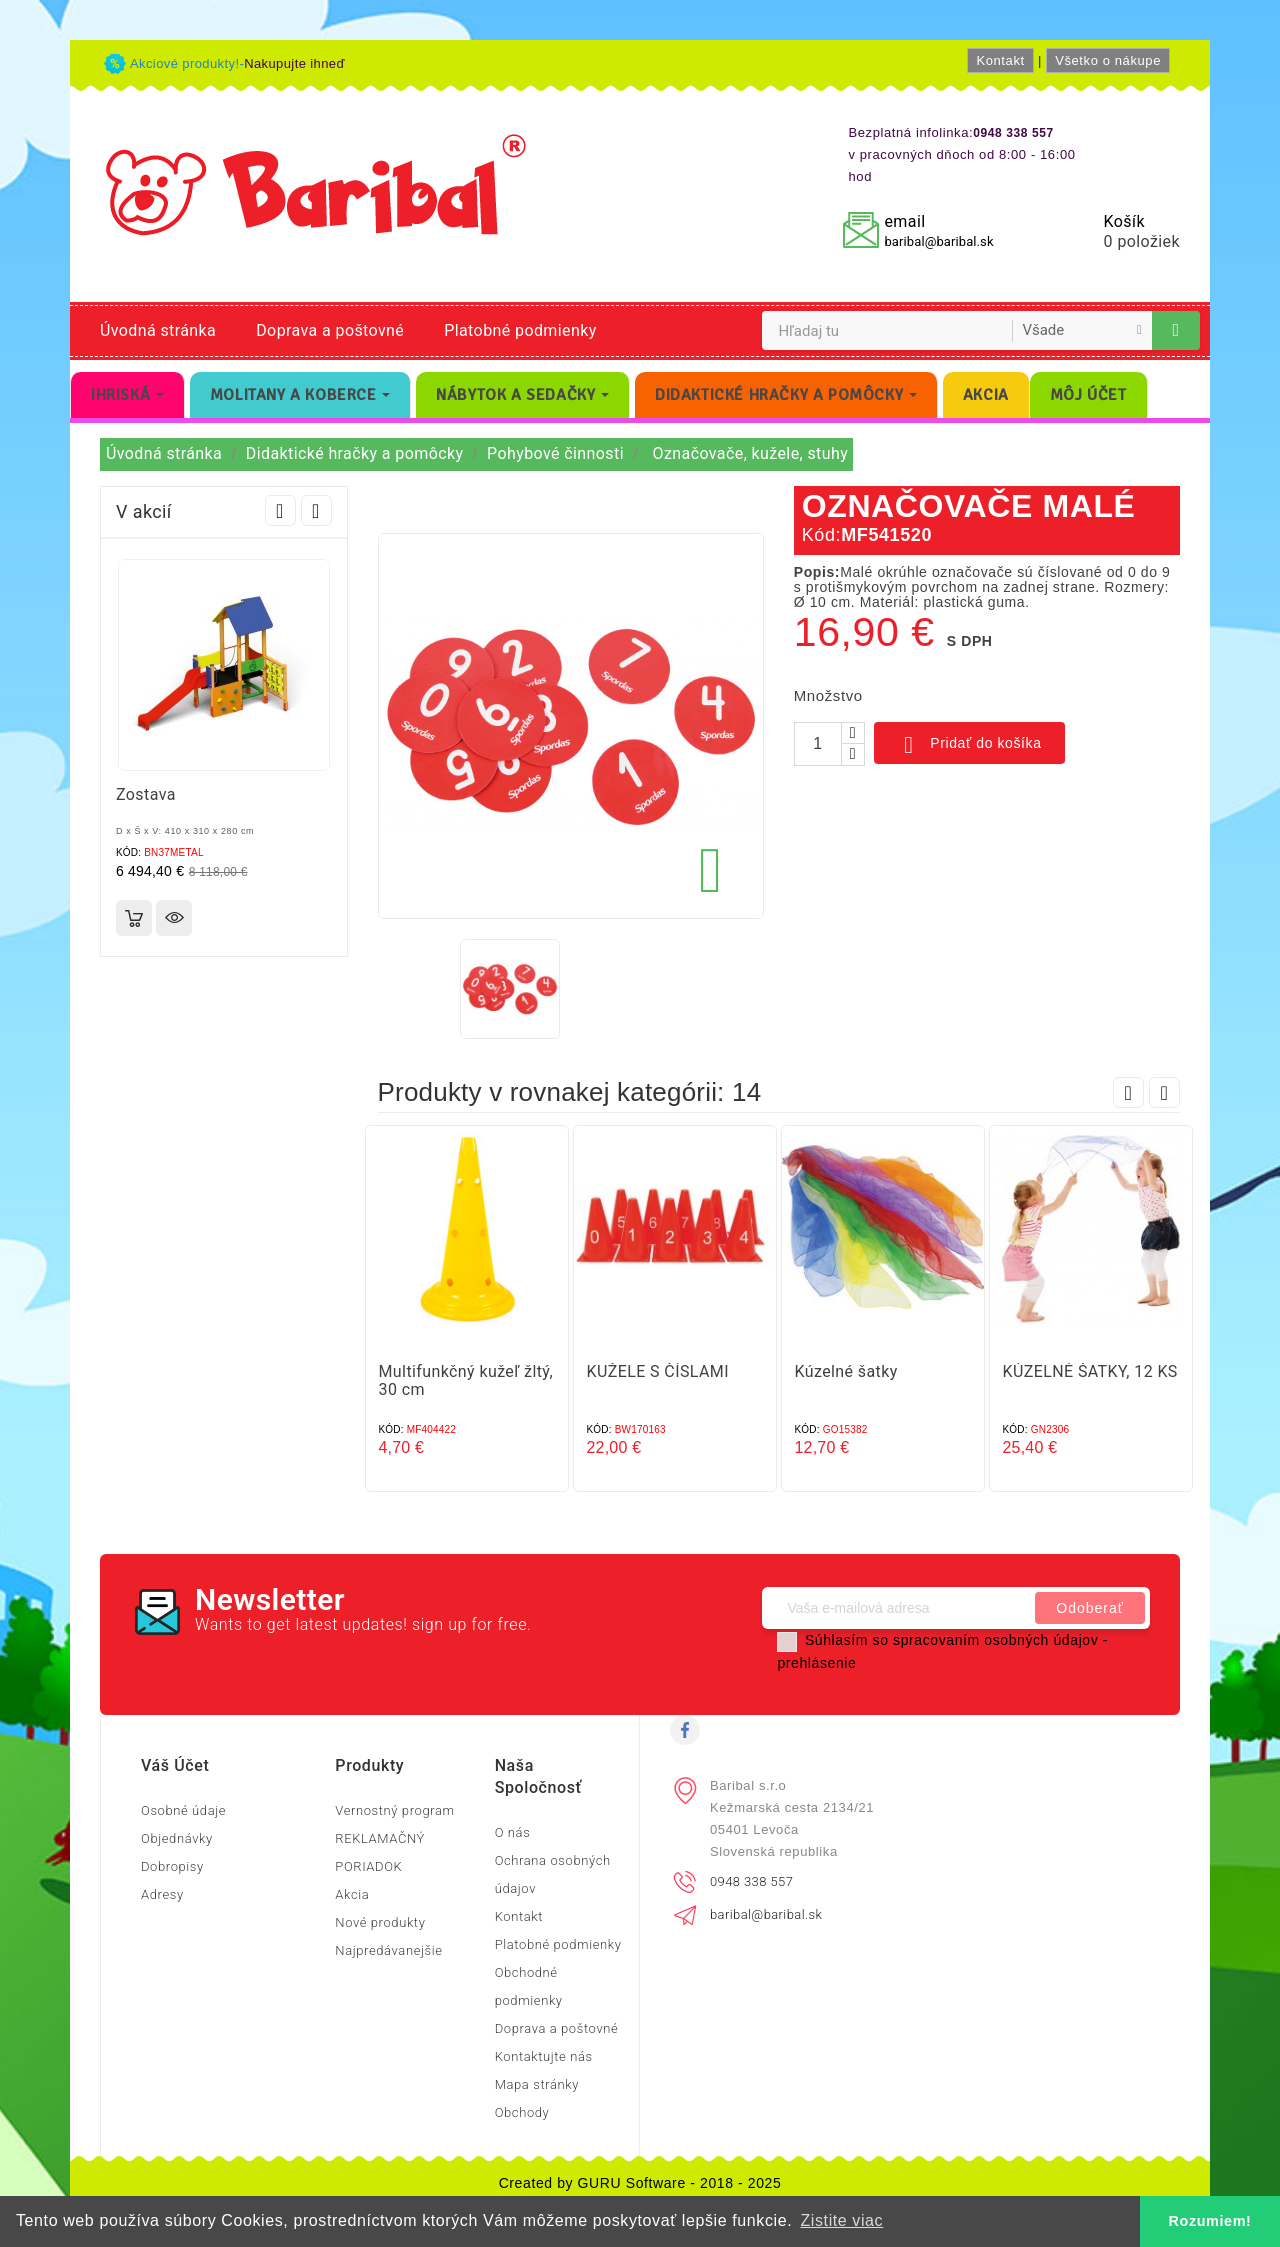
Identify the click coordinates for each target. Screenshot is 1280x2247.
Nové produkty (380, 1922)
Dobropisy (172, 1866)
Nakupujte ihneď (294, 63)
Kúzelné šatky (846, 1371)
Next (316, 510)
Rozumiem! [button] (1210, 2221)
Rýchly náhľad (174, 918)
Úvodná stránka (158, 330)
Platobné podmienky (520, 330)
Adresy (162, 1894)
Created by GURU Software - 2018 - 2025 (640, 2183)
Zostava (146, 794)
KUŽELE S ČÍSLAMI (658, 1371)
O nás (513, 1832)
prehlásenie (816, 1663)
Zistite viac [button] (841, 2220)
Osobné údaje (183, 1810)
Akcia (352, 1894)
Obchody (522, 2112)
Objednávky (177, 1838)
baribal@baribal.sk (938, 241)
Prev (280, 510)
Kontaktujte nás (544, 2056)
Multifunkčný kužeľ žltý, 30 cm (466, 1380)
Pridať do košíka (969, 745)
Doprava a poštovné (330, 330)
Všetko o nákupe (1108, 60)
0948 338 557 (751, 1881)
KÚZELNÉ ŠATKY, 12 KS (1090, 1371)
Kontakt (1000, 60)
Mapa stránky (537, 2084)
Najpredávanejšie (388, 1950)
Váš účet (175, 1765)
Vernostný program (394, 1810)
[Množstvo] (818, 744)
